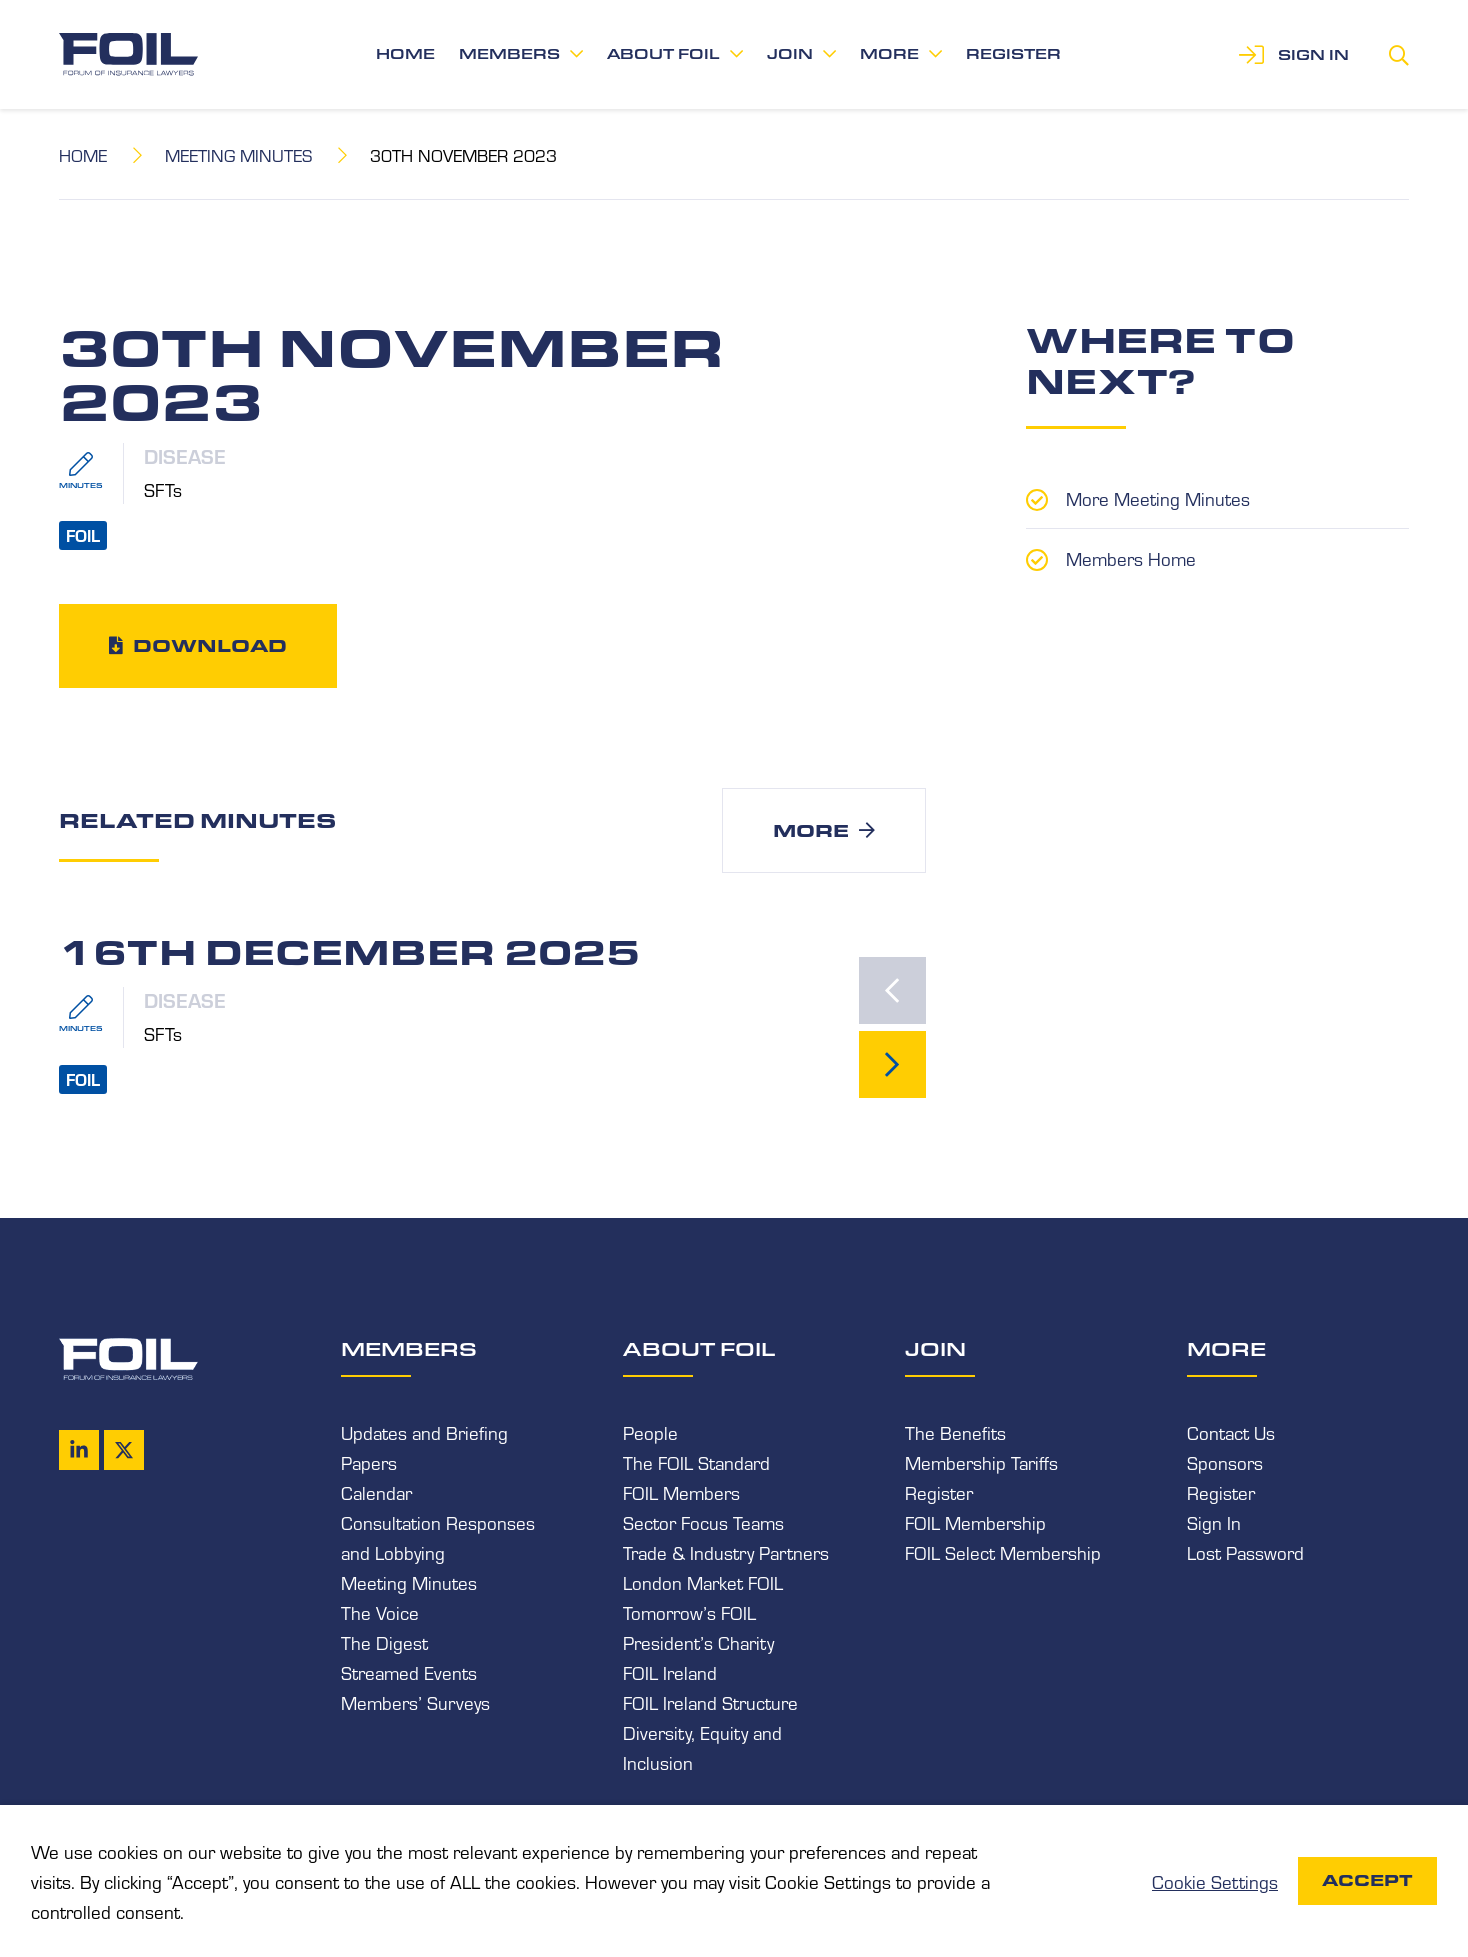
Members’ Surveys (415, 1702)
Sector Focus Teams (703, 1522)
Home (405, 54)
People (650, 1432)
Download (210, 645)
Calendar (376, 1492)
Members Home (1131, 558)
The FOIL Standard (696, 1462)
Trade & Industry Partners (726, 1552)
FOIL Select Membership (1003, 1552)
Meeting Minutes (238, 154)
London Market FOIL (703, 1582)
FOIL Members (681, 1492)
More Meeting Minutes (1158, 498)
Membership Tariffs (981, 1462)
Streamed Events (409, 1672)
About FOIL (663, 54)
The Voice (380, 1612)
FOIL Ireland (670, 1672)
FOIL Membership (975, 1522)
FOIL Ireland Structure (710, 1702)
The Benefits (955, 1432)
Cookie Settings (1215, 1881)
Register (1013, 54)
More (889, 54)
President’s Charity (698, 1642)
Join (790, 54)
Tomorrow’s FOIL (689, 1612)
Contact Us (1231, 1432)
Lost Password (1245, 1552)
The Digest (384, 1642)
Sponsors (1225, 1462)
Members (509, 54)
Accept (1367, 1880)
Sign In (1214, 1522)
